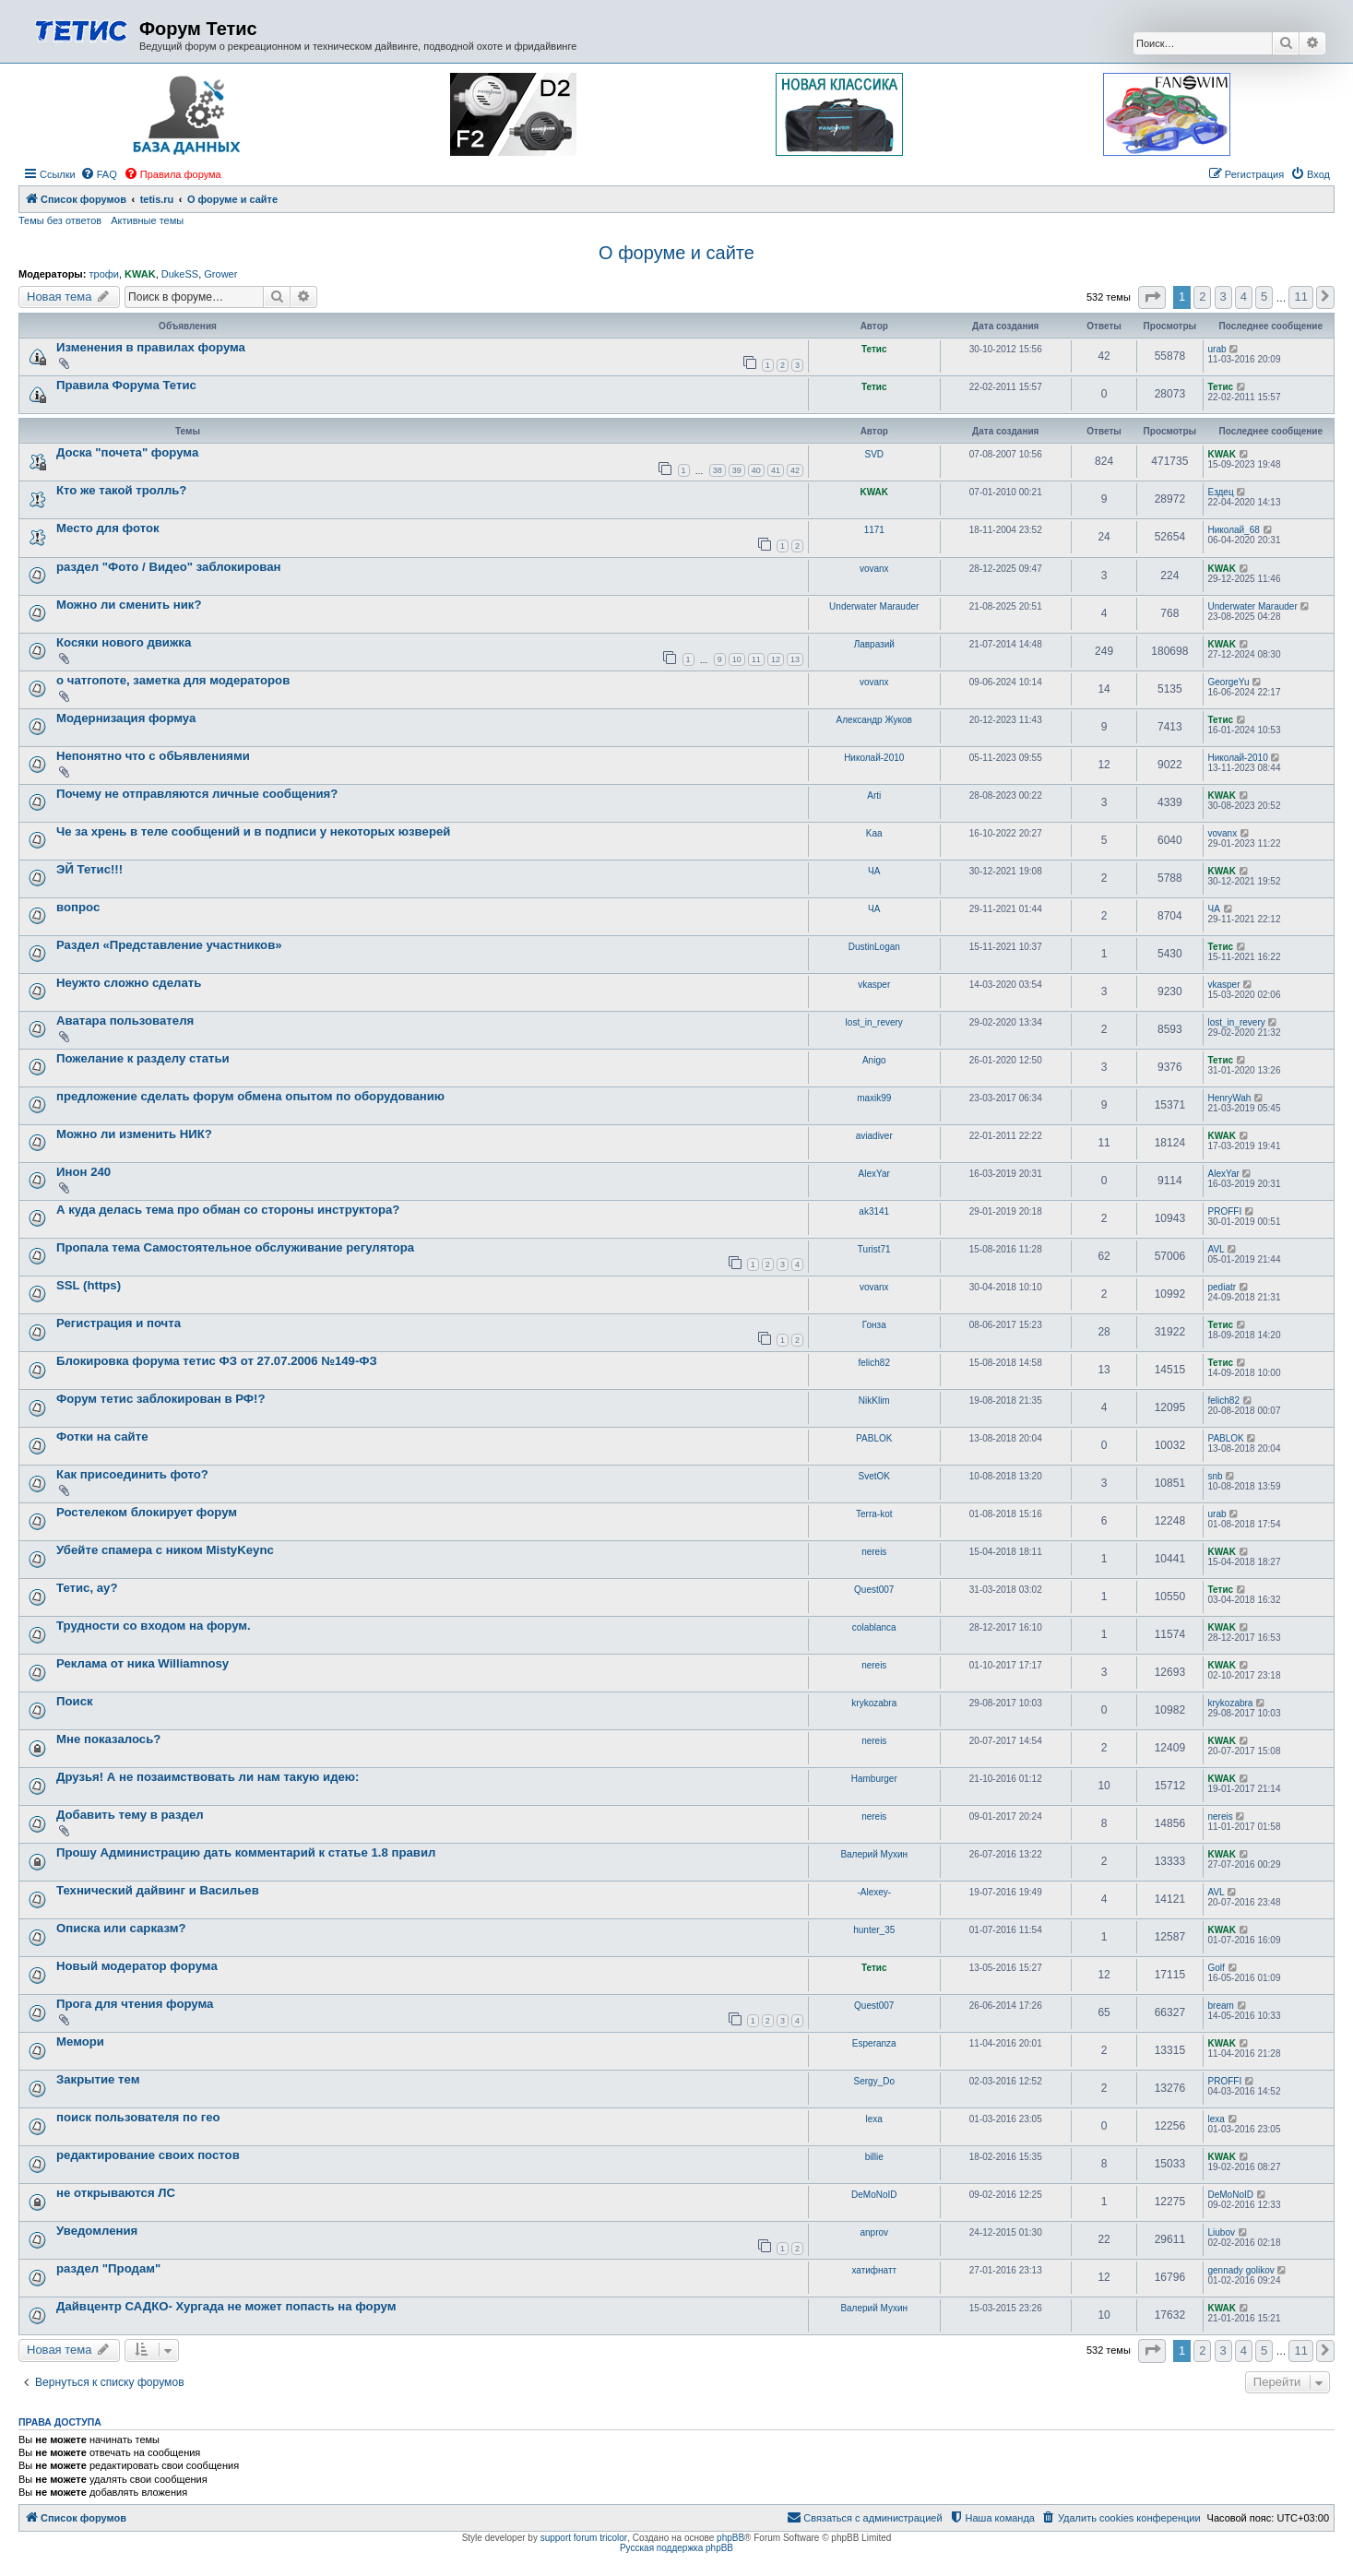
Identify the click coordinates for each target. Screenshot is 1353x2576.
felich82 (874, 1363)
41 (775, 470)
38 (717, 470)
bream (1221, 2005)
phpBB (730, 2538)
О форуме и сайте (676, 253)
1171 (874, 530)
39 (737, 470)
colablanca (874, 1627)
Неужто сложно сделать (128, 983)
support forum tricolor (583, 2538)
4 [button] (1243, 296)
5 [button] (1264, 296)
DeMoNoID (873, 2195)
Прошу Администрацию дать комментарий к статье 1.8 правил (245, 1852)
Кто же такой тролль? (121, 490)
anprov (874, 2232)
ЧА (874, 871)
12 (775, 659)
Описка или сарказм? (121, 1928)
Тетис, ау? (87, 1588)
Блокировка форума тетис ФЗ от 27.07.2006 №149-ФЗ (216, 1361)
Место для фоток (108, 528)
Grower (220, 273)
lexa (874, 2119)
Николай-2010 (874, 758)
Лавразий (874, 644)
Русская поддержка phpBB (676, 2548)
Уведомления (96, 2231)
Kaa (874, 833)
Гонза (874, 1325)
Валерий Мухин (874, 1854)
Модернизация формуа (126, 718)
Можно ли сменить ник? (129, 604)
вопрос (78, 907)
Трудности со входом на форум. (153, 1625)
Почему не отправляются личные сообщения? (197, 794)
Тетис (874, 349)
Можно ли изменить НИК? (134, 1134)
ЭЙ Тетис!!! (89, 869)
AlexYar (874, 1174)
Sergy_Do (874, 2081)
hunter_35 (874, 1930)
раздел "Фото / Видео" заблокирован (168, 567)
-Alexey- (874, 1892)
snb (1215, 1476)
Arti (874, 795)
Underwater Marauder (874, 606)
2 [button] (1202, 296)
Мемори (80, 2041)
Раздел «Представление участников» (169, 945)
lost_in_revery (874, 1022)
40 (756, 470)
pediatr (1222, 1287)
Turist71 (874, 1249)
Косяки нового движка (123, 642)
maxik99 (874, 1098)
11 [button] (1300, 296)
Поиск (74, 1701)
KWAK (140, 273)
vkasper (874, 984)
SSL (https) (88, 1285)
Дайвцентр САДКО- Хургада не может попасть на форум (226, 2306)
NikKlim (874, 1400)
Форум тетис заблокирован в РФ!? (161, 1399)
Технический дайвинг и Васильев (157, 1890)
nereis (873, 1552)
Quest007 (874, 1590)
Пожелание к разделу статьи (143, 1058)
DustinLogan (874, 947)
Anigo (874, 1060)
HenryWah (1230, 1098)
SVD (874, 454)
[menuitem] (98, 174)
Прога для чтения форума (134, 2004)
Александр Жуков (874, 720)
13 (795, 659)
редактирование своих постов (148, 2155)
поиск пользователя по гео (138, 2117)
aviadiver (874, 1136)
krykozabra (873, 1703)
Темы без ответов (59, 220)
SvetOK (874, 1476)
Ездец (1221, 492)
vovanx (874, 569)
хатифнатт (873, 2270)
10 (737, 659)
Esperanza (874, 2043)
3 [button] (1223, 296)
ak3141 (874, 1211)
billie (874, 2157)
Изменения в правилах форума (150, 347)
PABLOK (874, 1438)
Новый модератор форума (137, 1966)
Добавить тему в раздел (130, 1815)
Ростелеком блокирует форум (146, 1512)
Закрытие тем (97, 2079)
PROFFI (1225, 1211)
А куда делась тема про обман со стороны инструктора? (227, 1210)
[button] (1152, 297)
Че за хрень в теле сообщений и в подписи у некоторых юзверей (253, 831)
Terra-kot (874, 1514)
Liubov (1221, 2232)
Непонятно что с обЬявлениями (153, 756)
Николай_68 (1234, 530)
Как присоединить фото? (132, 1474)
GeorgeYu (1229, 682)
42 (795, 470)
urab (1217, 349)
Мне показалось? (108, 1739)
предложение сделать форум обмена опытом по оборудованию (250, 1096)
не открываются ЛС (115, 2193)
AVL (1216, 1249)
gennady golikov (1241, 2270)
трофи (103, 273)
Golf (1216, 1968)
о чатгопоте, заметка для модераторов (173, 680)
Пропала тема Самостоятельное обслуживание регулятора (235, 1247)
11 (756, 659)
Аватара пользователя (125, 1020)
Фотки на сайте (102, 1436)
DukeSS (179, 273)
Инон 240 (83, 1172)
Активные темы (147, 220)
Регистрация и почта (118, 1323)
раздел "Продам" (108, 2268)
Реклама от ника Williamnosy (142, 1663)
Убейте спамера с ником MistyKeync (165, 1550)
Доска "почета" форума (127, 452)
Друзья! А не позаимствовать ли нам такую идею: (208, 1777)
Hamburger (874, 1779)
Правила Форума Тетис (126, 385)
